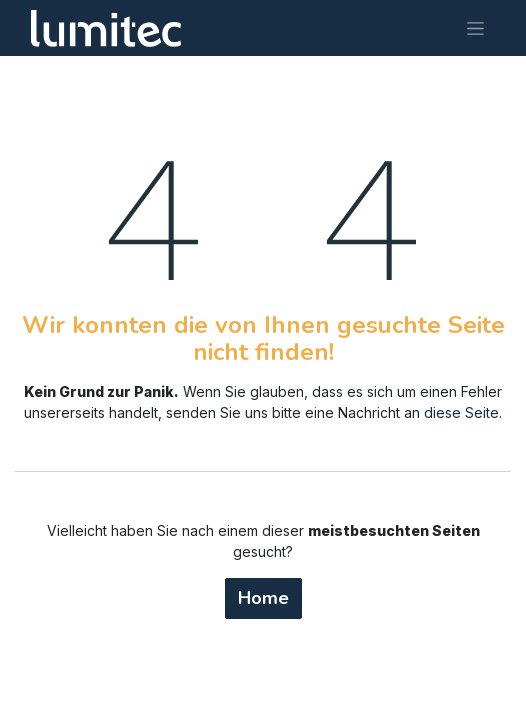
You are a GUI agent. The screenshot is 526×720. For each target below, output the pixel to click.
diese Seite (461, 412)
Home (263, 598)
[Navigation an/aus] (475, 28)
